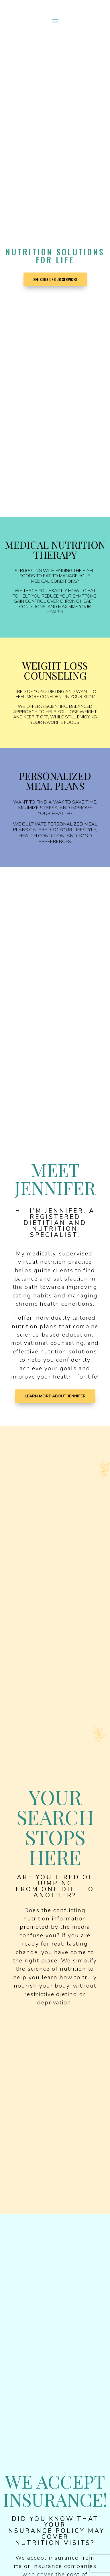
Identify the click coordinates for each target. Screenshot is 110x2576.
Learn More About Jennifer (55, 1396)
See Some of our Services (55, 279)
